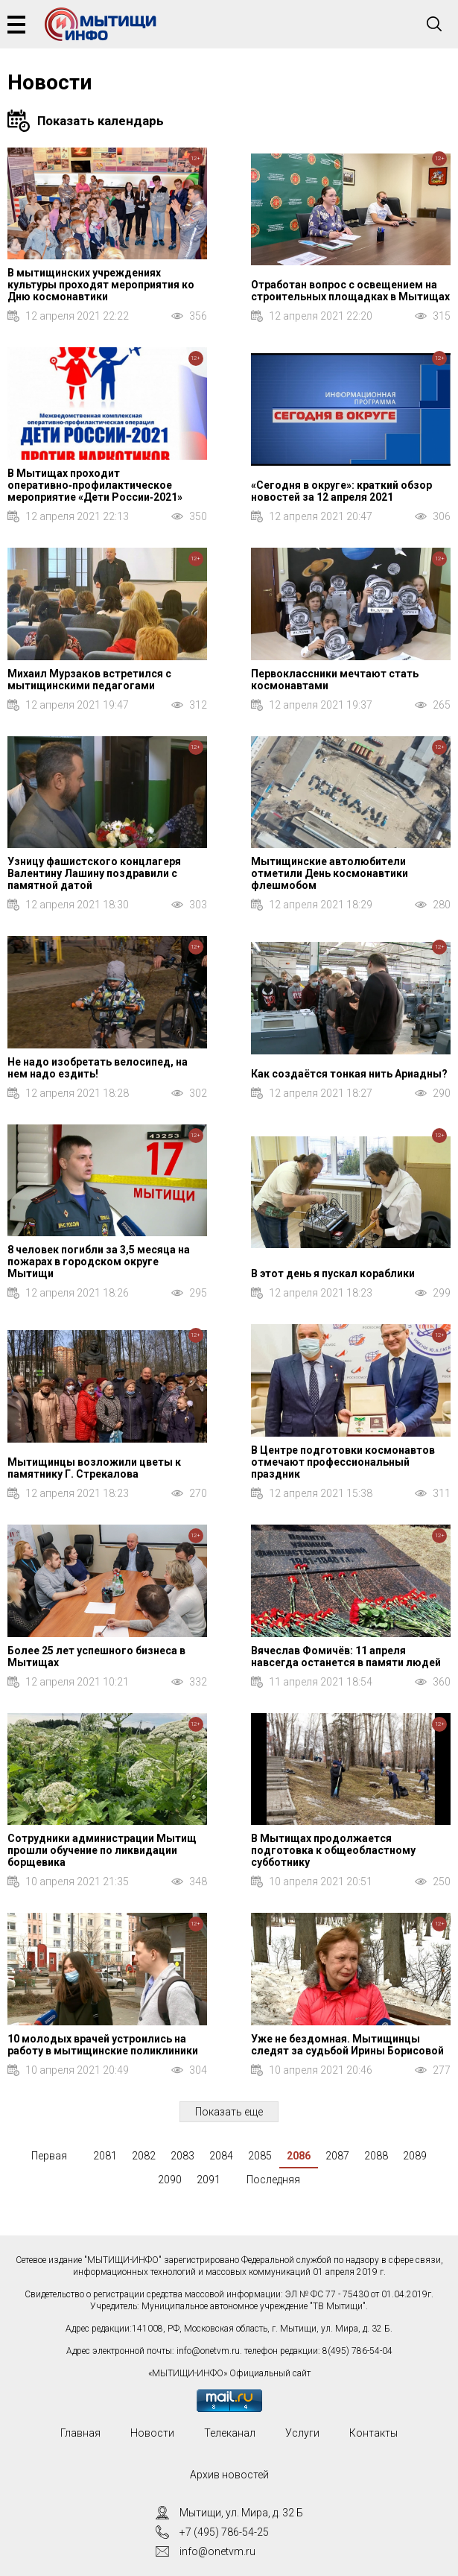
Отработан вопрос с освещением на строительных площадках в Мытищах (350, 291)
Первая (49, 2156)
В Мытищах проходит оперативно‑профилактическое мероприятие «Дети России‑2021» (94, 485)
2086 (299, 2156)
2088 (376, 2156)
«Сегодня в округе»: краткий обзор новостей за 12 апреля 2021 (341, 491)
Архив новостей (229, 2475)
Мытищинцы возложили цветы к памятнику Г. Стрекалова (94, 1468)
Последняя (273, 2180)
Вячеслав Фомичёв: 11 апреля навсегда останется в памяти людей (346, 1656)
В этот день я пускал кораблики (333, 1273)
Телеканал (229, 2433)
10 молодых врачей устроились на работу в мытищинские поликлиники (102, 2045)
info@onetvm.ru (208, 2351)
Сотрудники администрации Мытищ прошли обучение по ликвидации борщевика (102, 1850)
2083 (182, 2156)
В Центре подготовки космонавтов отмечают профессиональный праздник (343, 1462)
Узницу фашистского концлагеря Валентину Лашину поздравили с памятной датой (94, 873)
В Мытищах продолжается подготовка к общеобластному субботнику (333, 1850)
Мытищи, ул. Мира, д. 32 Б (241, 2513)
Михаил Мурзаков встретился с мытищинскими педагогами (89, 680)
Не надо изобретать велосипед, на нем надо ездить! (97, 1068)
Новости (152, 2433)
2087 (337, 2156)
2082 (144, 2156)
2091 (208, 2180)
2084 (221, 2156)
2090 (170, 2180)
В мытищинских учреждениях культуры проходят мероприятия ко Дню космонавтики (100, 285)
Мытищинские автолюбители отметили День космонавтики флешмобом (329, 873)
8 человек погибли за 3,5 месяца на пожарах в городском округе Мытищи (98, 1261)
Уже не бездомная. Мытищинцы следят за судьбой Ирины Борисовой (347, 2045)
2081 (105, 2156)
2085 (260, 2156)
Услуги (302, 2433)
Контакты (373, 2433)
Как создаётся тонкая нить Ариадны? (349, 1074)
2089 (415, 2156)
